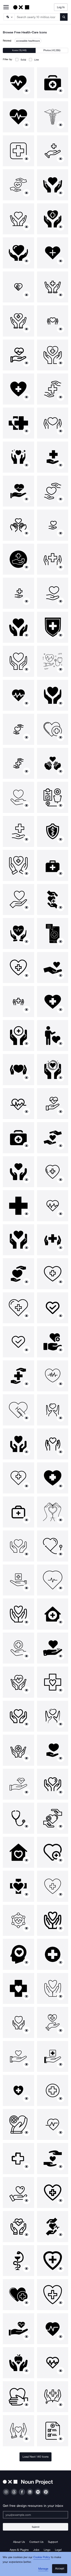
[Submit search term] (64, 17)
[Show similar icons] (26, 90)
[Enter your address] (35, 2514)
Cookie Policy (41, 2557)
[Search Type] (8, 17)
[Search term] (37, 17)
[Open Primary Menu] (6, 7)
